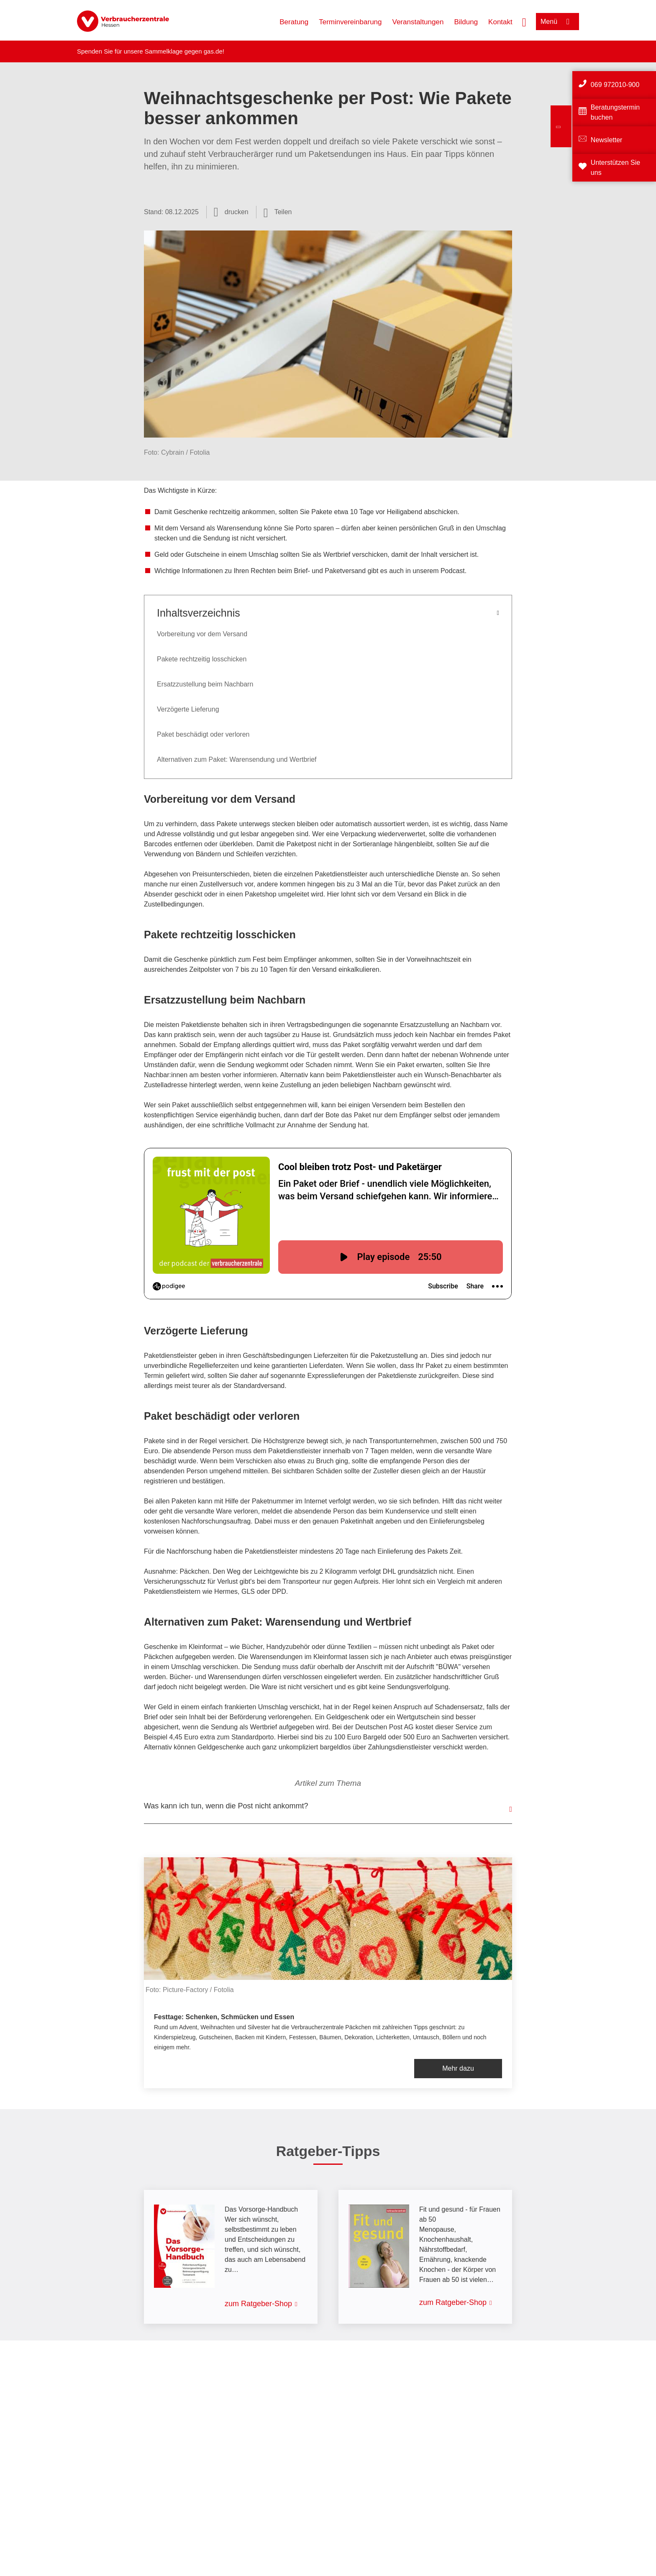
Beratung (293, 22)
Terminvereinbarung (350, 22)
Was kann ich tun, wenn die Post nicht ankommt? (226, 1806)
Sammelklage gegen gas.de (184, 51)
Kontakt (500, 22)
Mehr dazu (458, 2068)
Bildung (466, 22)
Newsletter (607, 139)
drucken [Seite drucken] (237, 211)
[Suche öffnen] (524, 21)
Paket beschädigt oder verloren (203, 734)
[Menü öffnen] (557, 21)
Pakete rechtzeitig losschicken (201, 659)
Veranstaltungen (418, 22)
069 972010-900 (615, 84)
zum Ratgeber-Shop (258, 2303)
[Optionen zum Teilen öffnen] (278, 212)
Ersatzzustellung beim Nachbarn (205, 684)
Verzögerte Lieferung (188, 709)
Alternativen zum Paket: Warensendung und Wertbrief (237, 759)
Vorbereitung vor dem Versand (202, 634)
